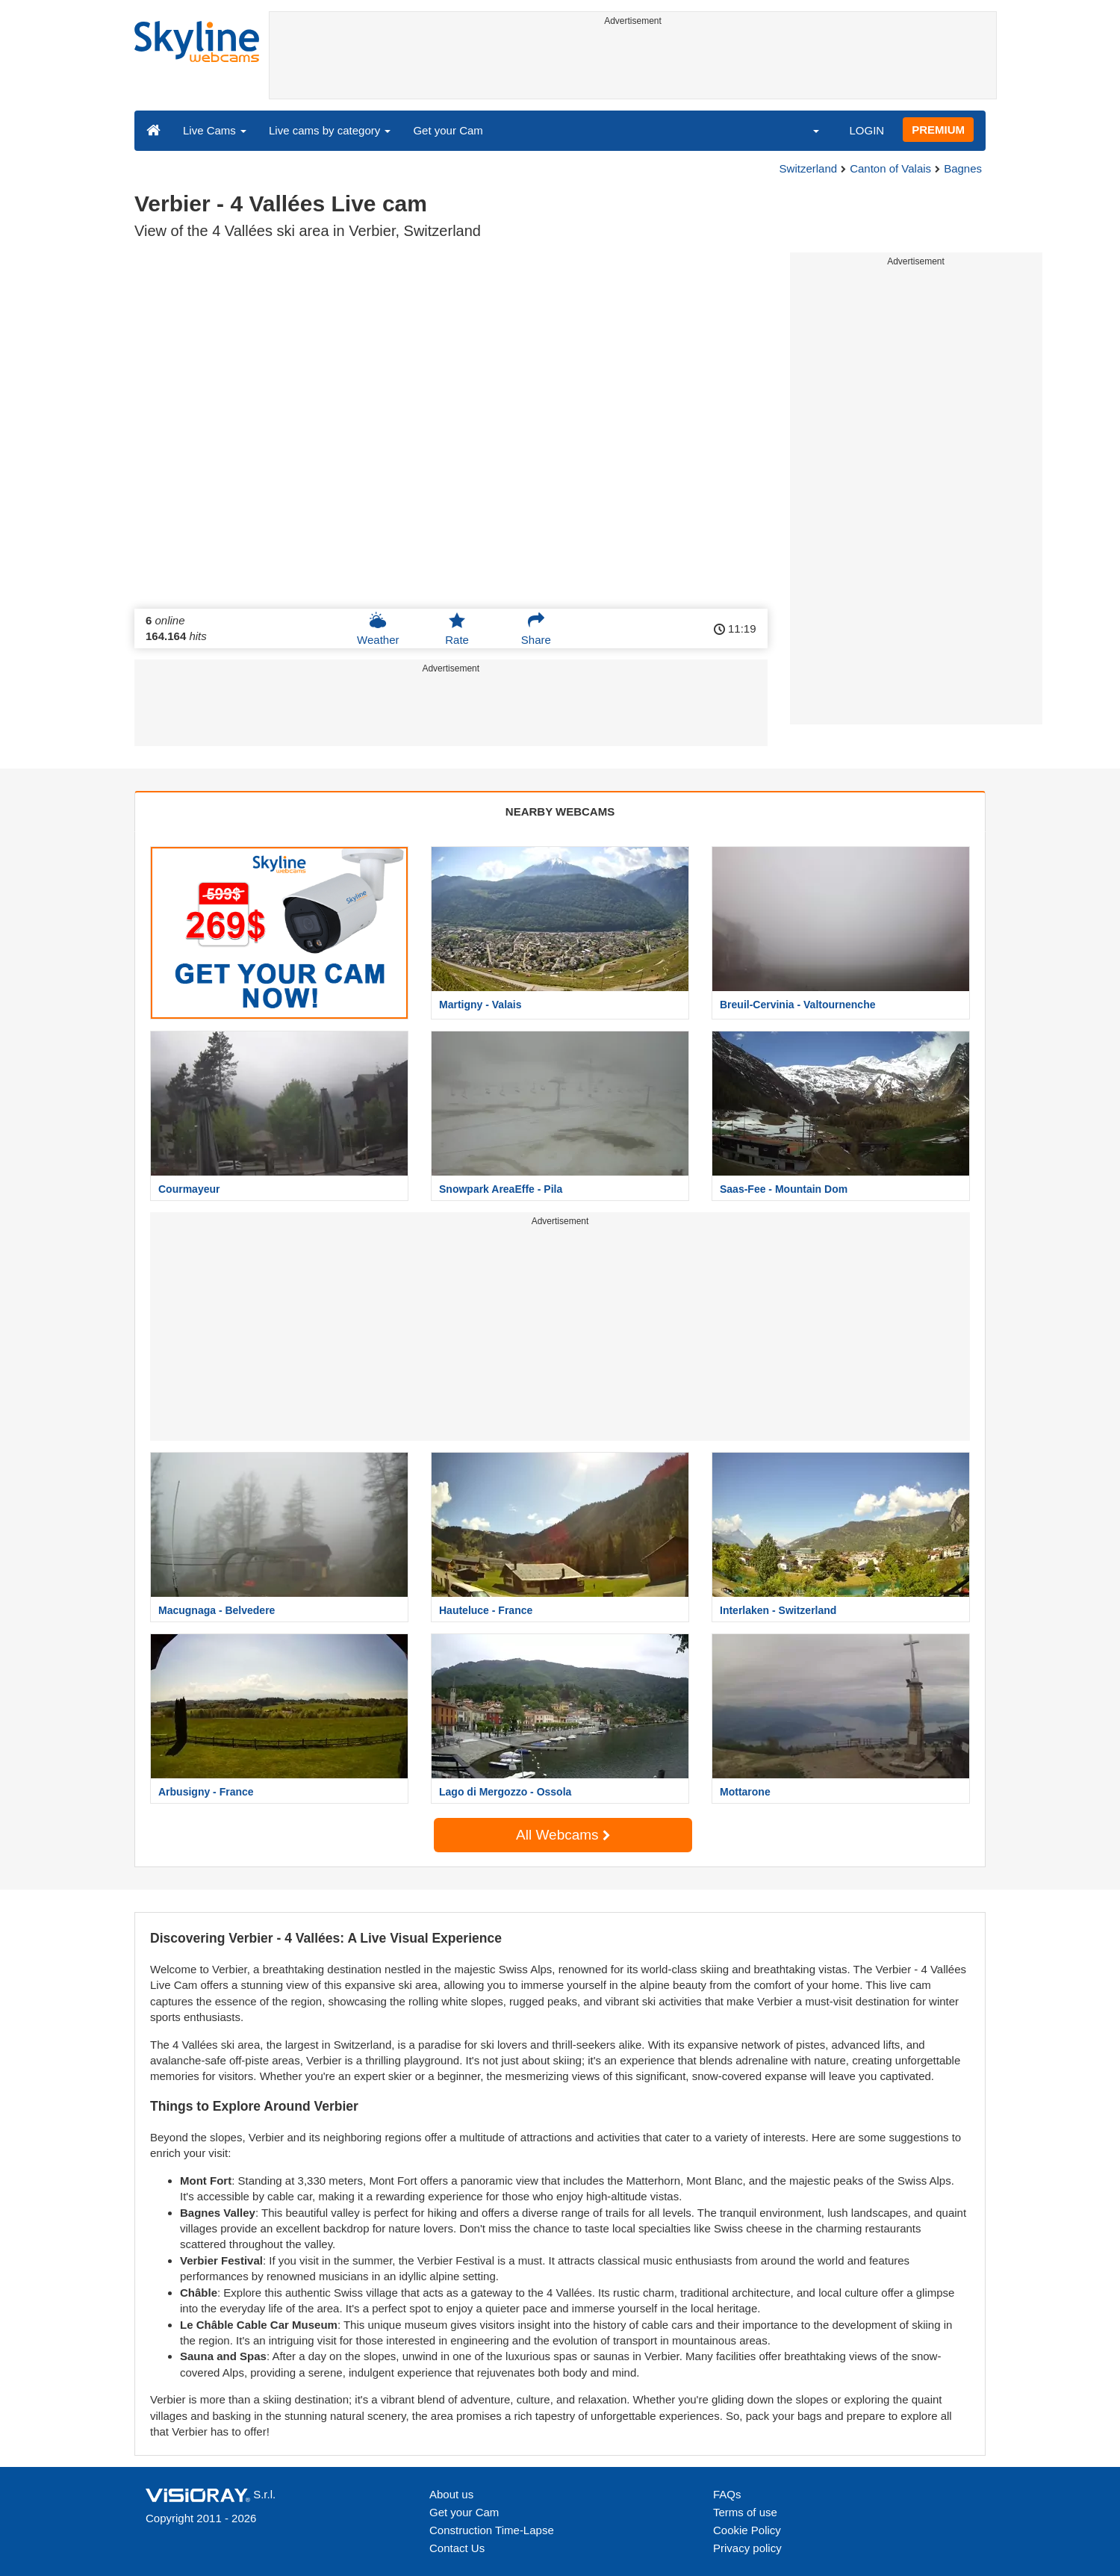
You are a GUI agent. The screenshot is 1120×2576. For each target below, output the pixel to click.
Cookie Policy (747, 2530)
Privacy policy (747, 2548)
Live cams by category (330, 130)
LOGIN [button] (866, 130)
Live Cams (214, 130)
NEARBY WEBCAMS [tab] (560, 811)
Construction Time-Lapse (491, 2530)
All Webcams (563, 1835)
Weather (378, 629)
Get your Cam (447, 130)
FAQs (727, 2494)
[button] (806, 130)
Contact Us (457, 2548)
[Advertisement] (633, 65)
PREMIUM (938, 129)
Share (536, 629)
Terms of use (745, 2512)
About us (451, 2494)
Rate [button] (457, 629)
